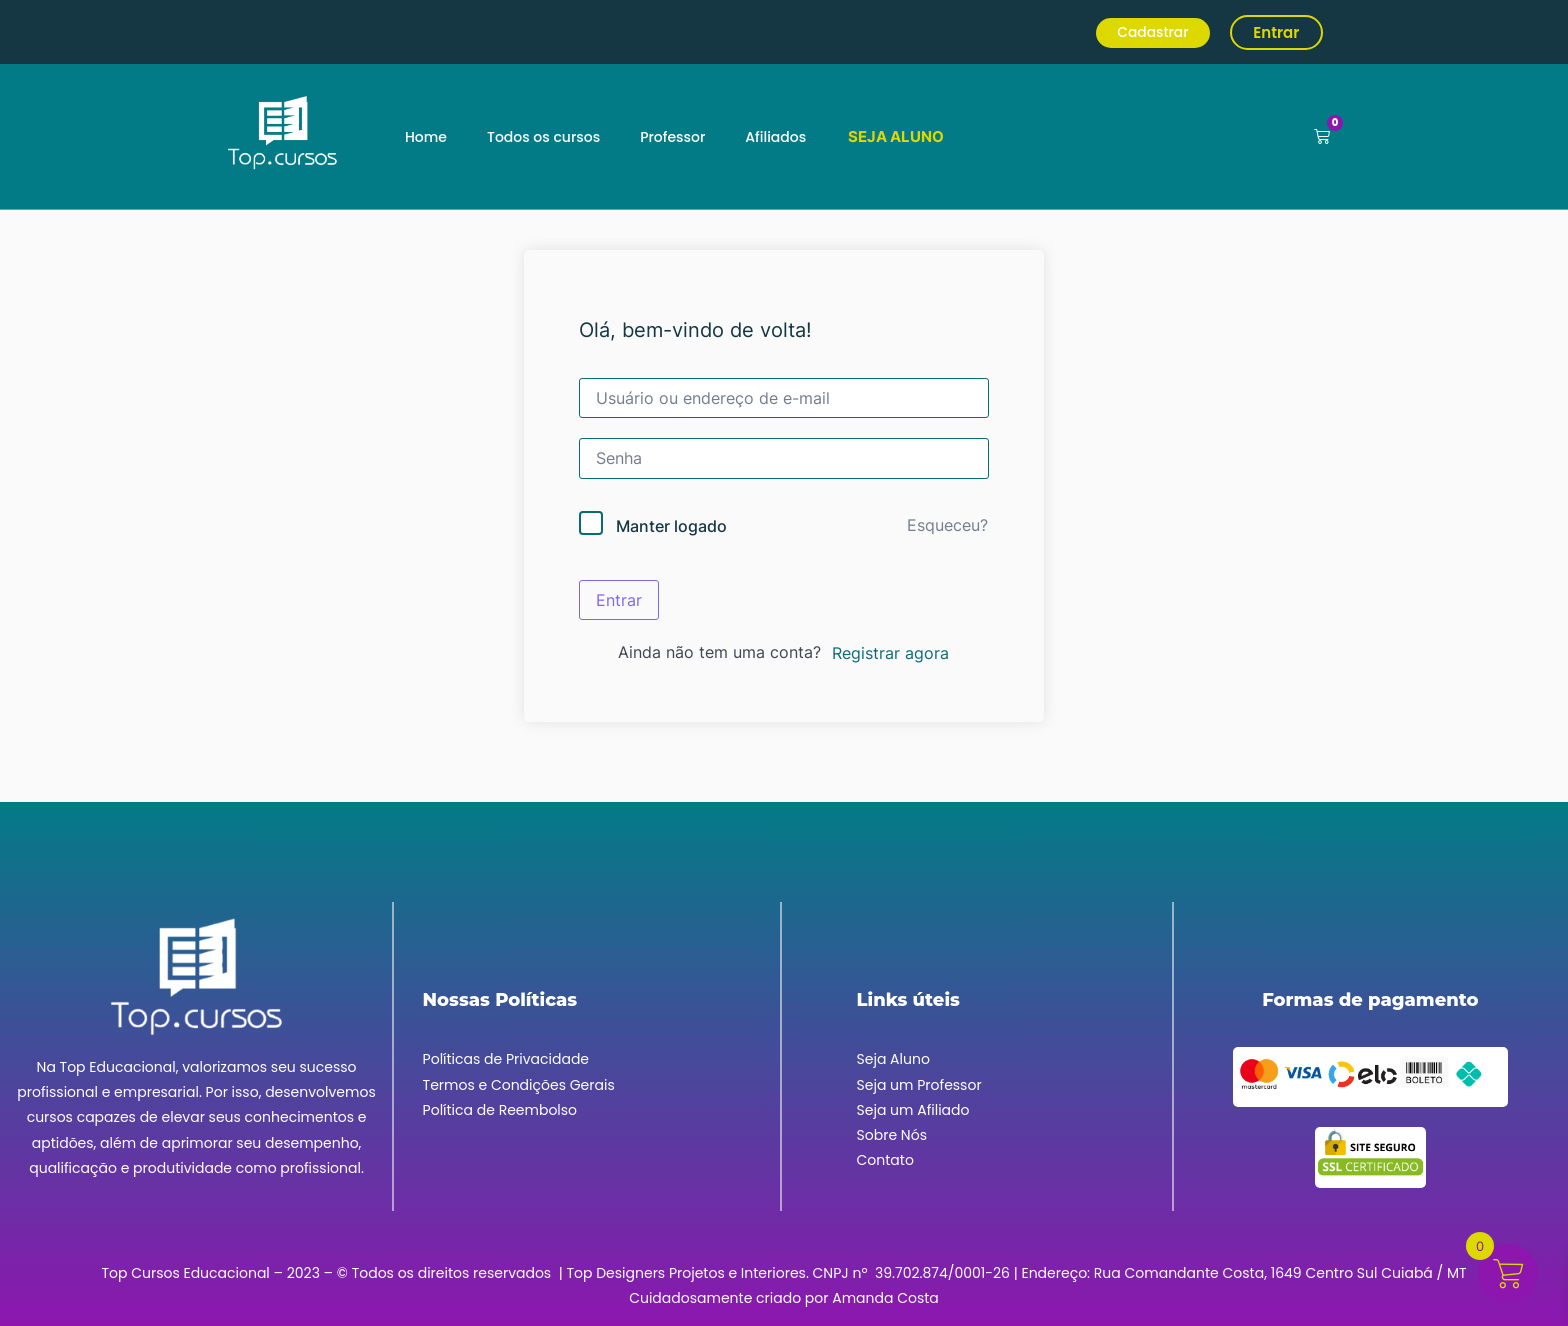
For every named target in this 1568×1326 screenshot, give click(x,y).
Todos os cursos (543, 137)
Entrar (619, 600)
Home (426, 137)
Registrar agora (890, 653)
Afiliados (775, 137)
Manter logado (671, 526)
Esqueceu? (947, 525)
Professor (672, 137)
